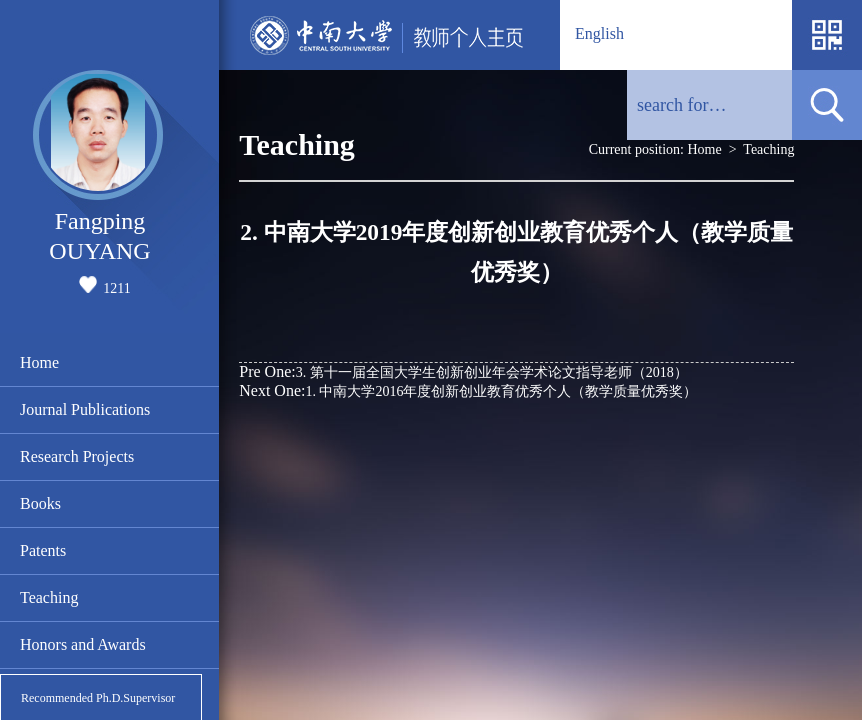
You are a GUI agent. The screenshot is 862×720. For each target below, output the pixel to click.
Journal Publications (85, 409)
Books (40, 503)
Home (39, 362)
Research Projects (77, 456)
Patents (43, 550)
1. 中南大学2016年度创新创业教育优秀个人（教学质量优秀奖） (468, 390)
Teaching (49, 597)
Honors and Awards (83, 644)
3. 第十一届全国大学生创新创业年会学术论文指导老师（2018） (463, 371)
